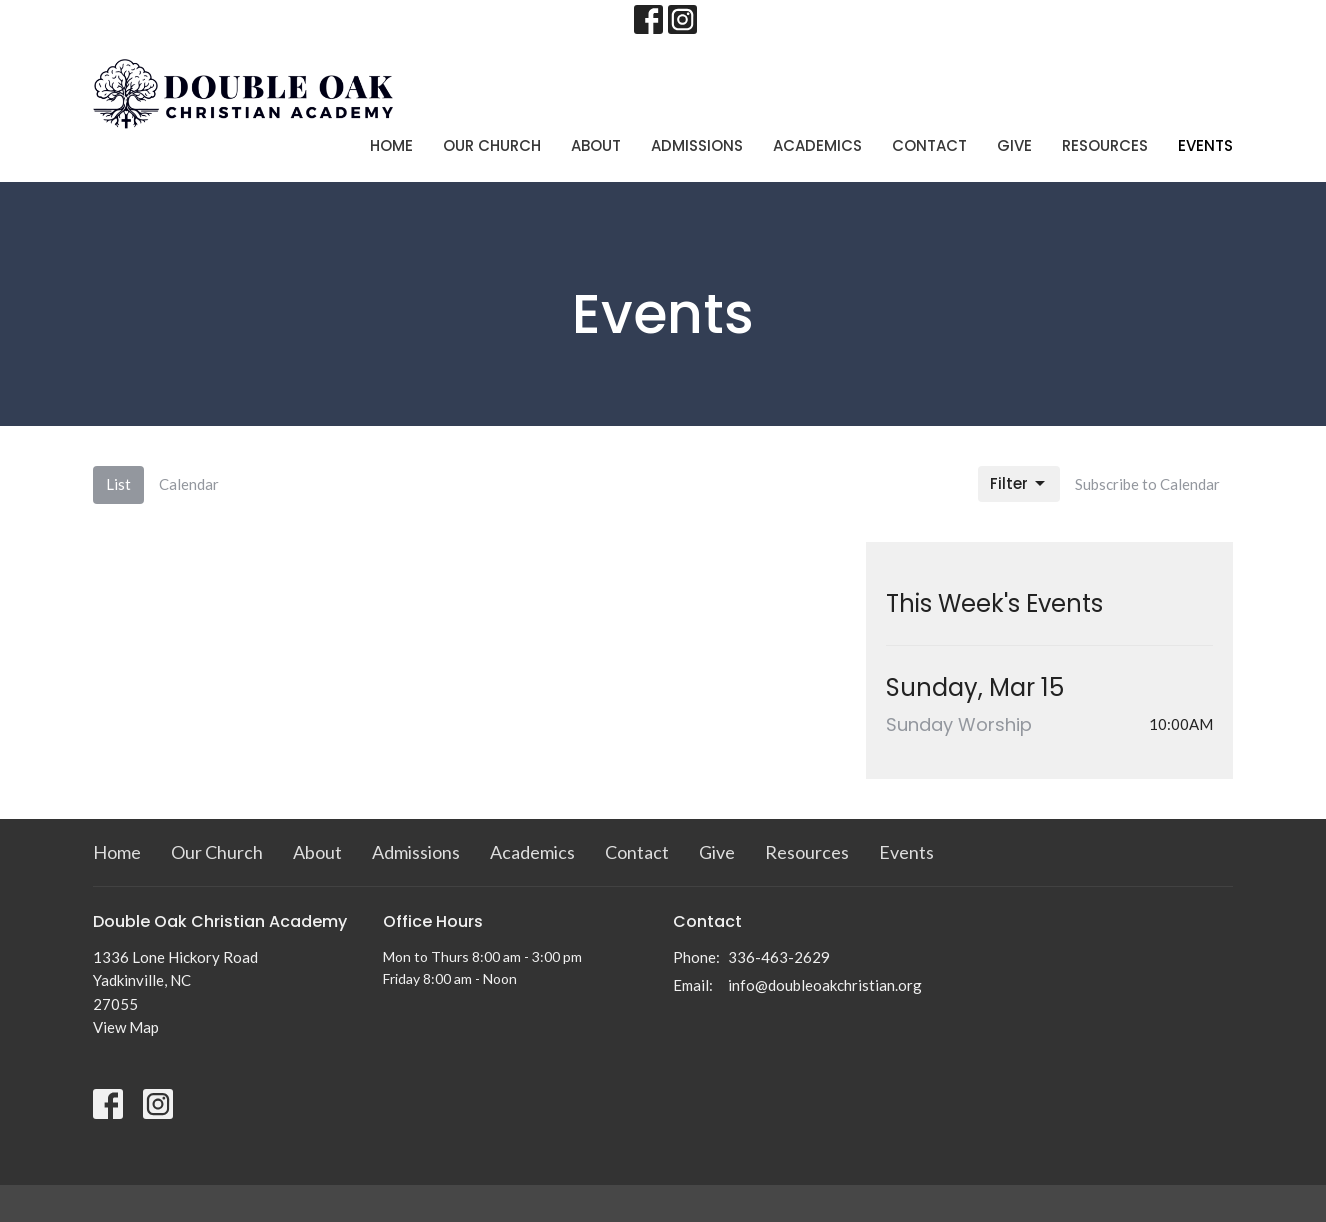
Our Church (492, 145)
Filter (1019, 483)
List (118, 484)
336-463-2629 (779, 957)
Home (391, 145)
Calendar (189, 484)
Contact (929, 145)
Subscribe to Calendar (1147, 484)
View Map (126, 1027)
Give (1014, 145)
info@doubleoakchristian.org (825, 985)
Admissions (697, 145)
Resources (1105, 145)
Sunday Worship (959, 724)
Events (1205, 145)
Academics (817, 145)
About (596, 145)
